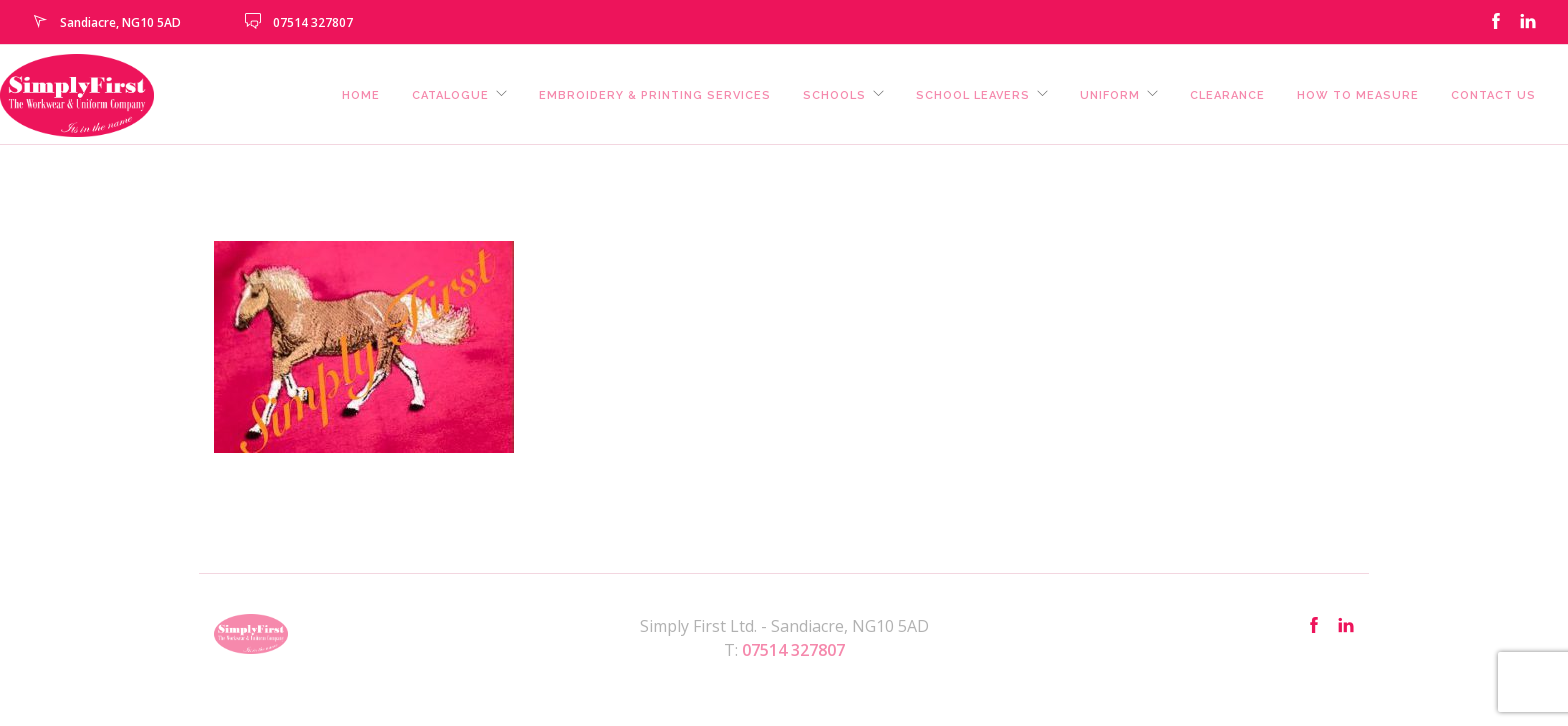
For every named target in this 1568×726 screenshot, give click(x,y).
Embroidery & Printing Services (655, 95)
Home (361, 95)
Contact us (1493, 95)
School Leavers (973, 95)
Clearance (1227, 95)
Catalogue (450, 95)
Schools (834, 95)
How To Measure (1358, 95)
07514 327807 (313, 22)
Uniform (1110, 95)
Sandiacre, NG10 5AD (120, 22)
